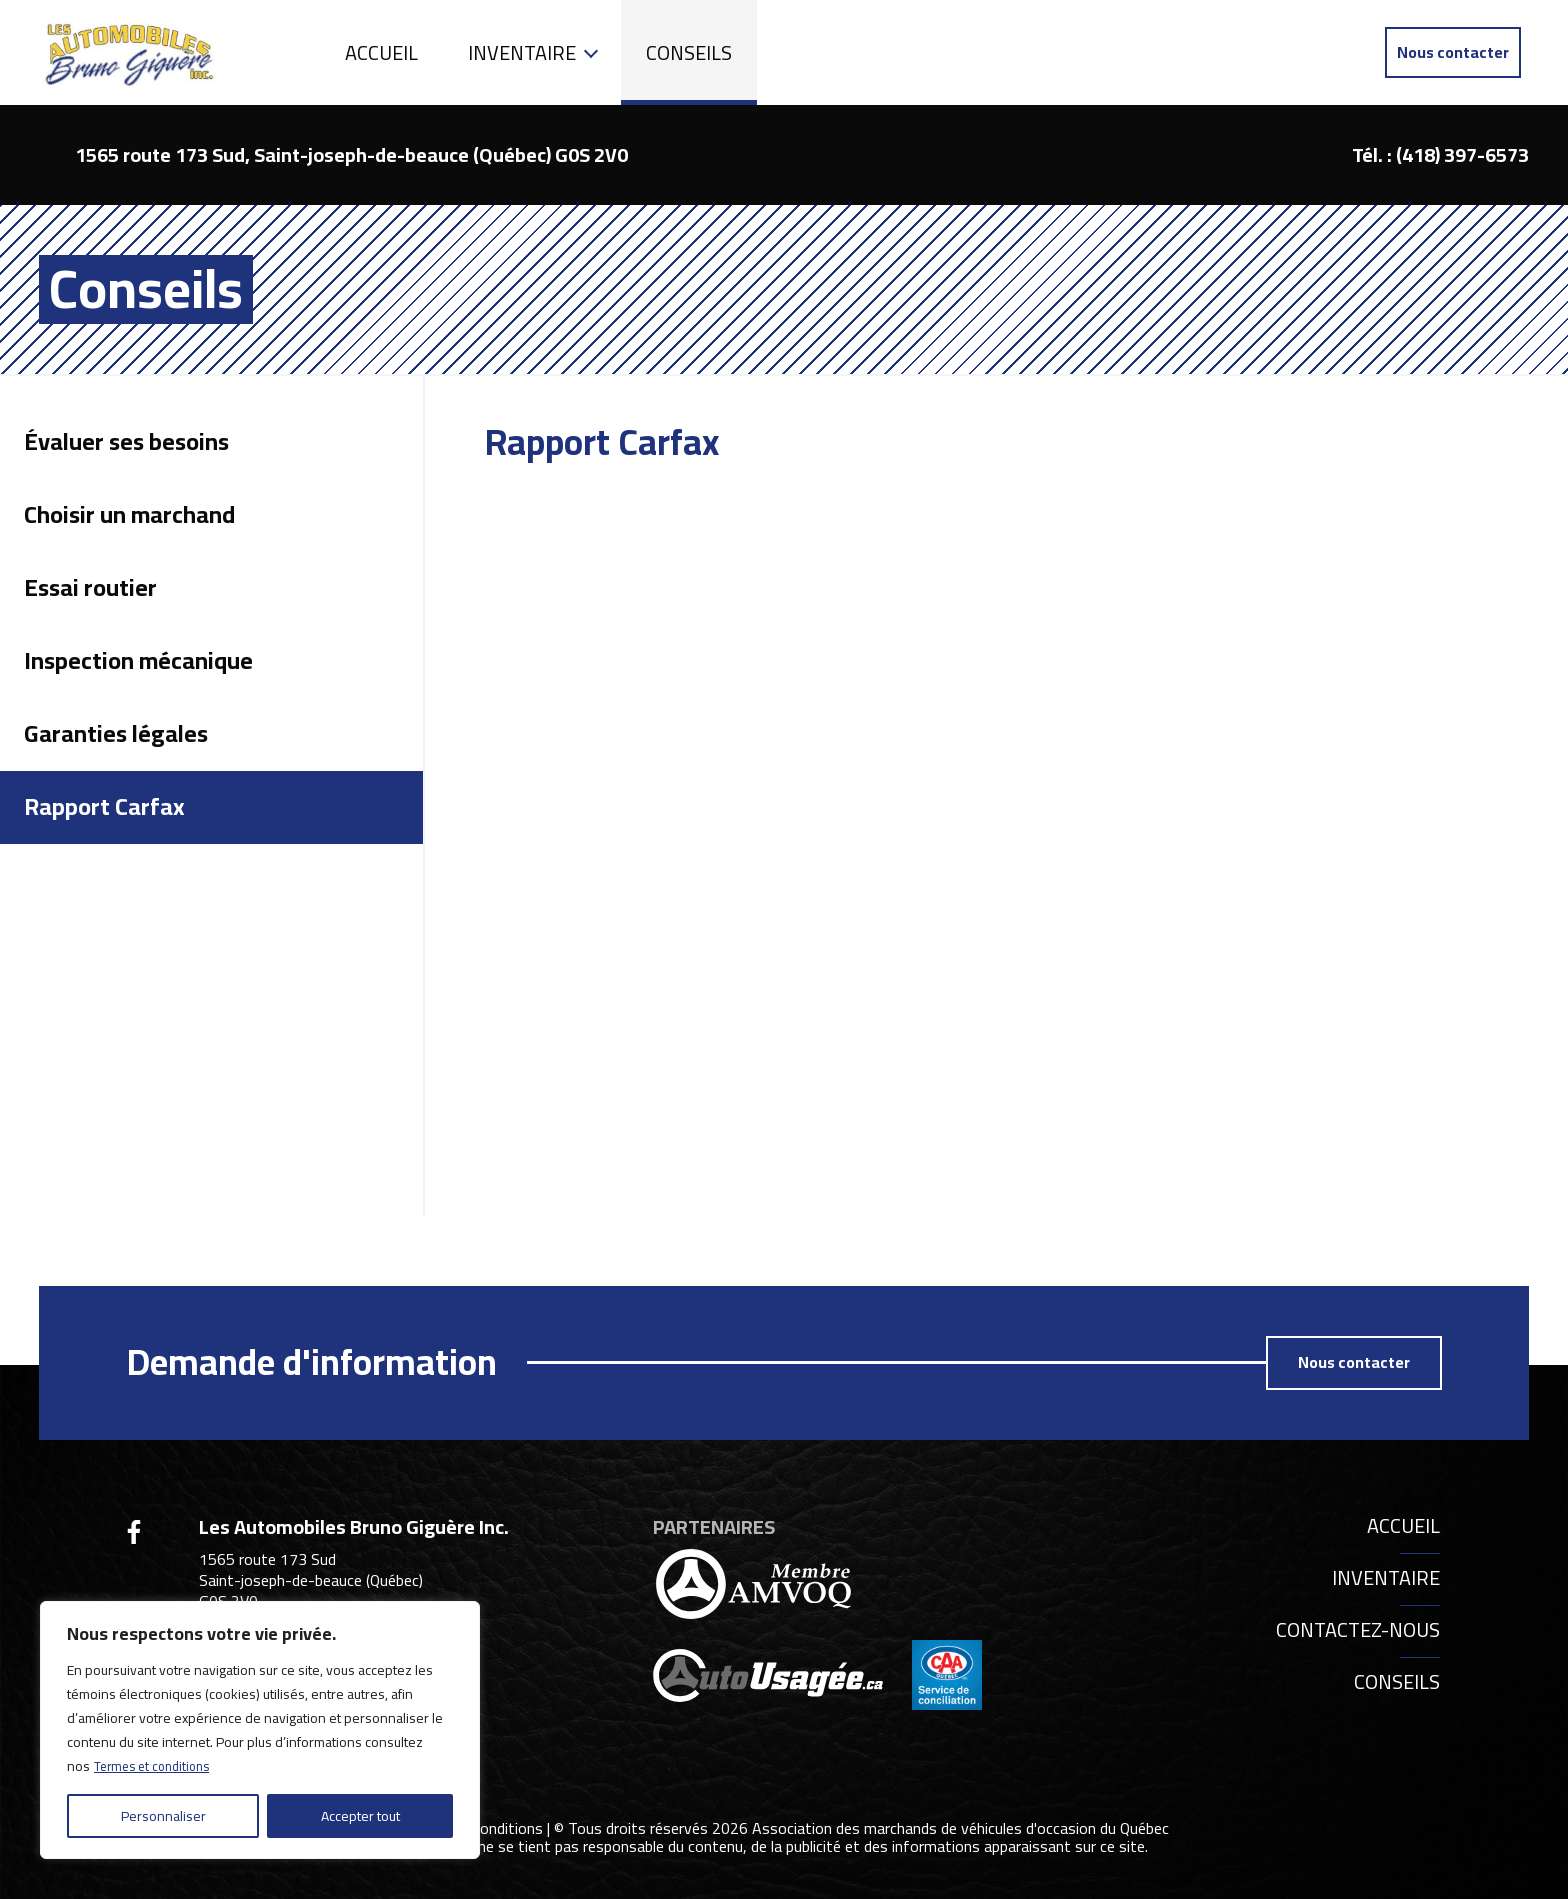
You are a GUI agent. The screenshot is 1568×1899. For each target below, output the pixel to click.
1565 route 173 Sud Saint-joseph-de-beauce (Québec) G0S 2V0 (311, 1580)
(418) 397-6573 (1462, 154)
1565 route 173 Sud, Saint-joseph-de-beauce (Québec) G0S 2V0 (351, 154)
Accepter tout (360, 1816)
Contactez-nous (1358, 1629)
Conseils (689, 52)
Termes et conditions (157, 1766)
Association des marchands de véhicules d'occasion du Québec (960, 1827)
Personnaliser (163, 1816)
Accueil (381, 52)
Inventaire (522, 52)
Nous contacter (1453, 52)
